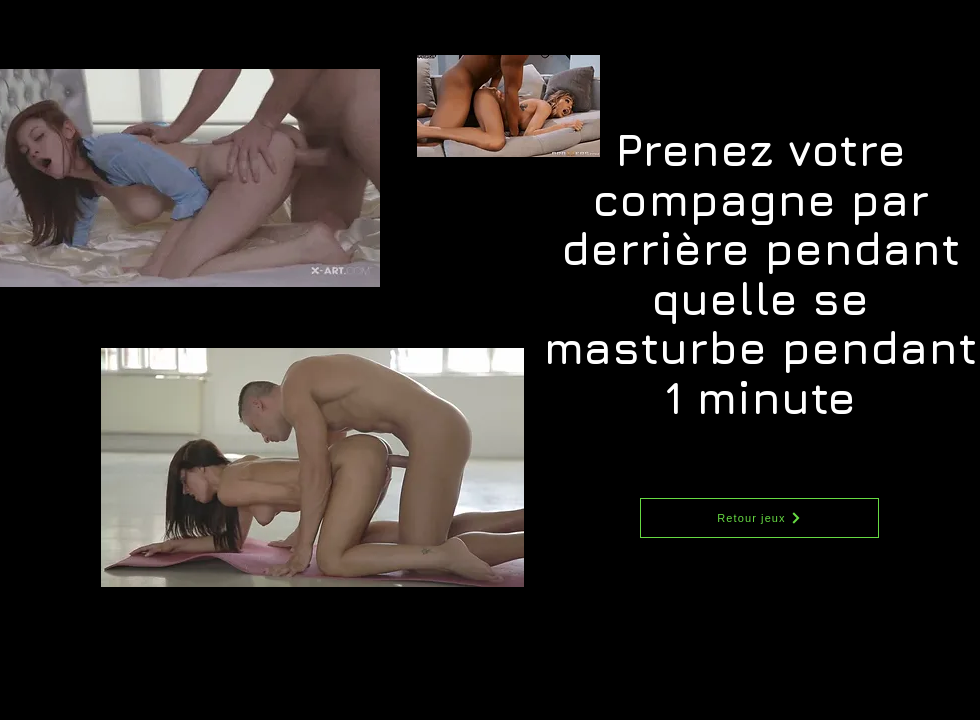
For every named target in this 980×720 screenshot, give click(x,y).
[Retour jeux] (759, 518)
